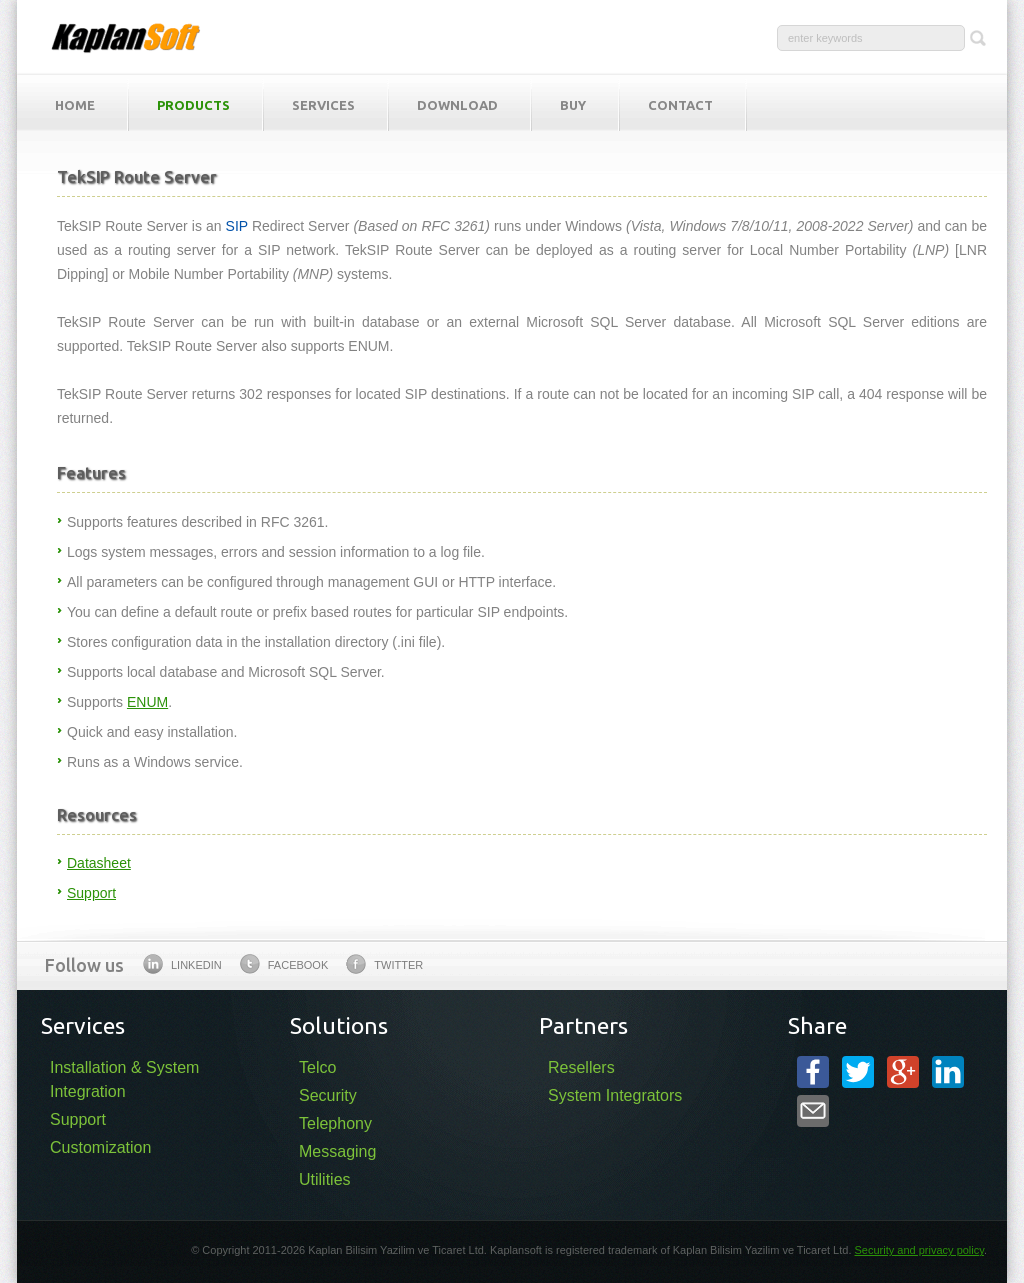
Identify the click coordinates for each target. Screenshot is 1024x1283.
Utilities (325, 1179)
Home (75, 105)
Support (91, 893)
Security (328, 1095)
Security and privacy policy (919, 1250)
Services (323, 105)
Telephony (335, 1123)
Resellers (581, 1067)
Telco (317, 1067)
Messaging (337, 1151)
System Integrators (615, 1095)
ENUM (147, 702)
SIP (237, 226)
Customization (100, 1147)
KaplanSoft (126, 37)
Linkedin (182, 964)
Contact (680, 105)
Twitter (384, 964)
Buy (573, 105)
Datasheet (99, 863)
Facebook (284, 964)
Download (457, 105)
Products (193, 105)
